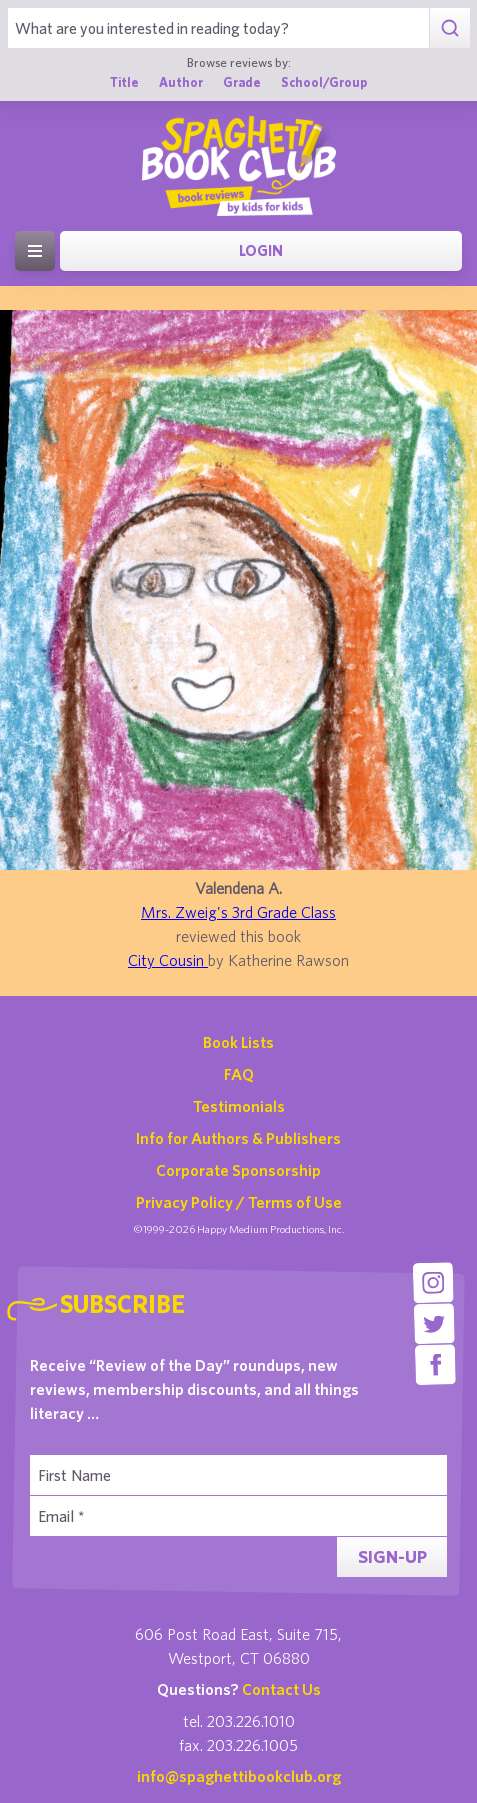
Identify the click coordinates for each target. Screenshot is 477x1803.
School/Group (324, 82)
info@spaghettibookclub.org (239, 1776)
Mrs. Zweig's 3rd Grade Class (238, 912)
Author (181, 82)
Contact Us (281, 1689)
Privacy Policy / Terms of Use (239, 1202)
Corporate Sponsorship (238, 1170)
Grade (242, 82)
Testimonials (239, 1106)
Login (261, 250)
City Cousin (168, 960)
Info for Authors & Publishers (238, 1138)
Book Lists (238, 1042)
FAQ (239, 1074)
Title (124, 82)
